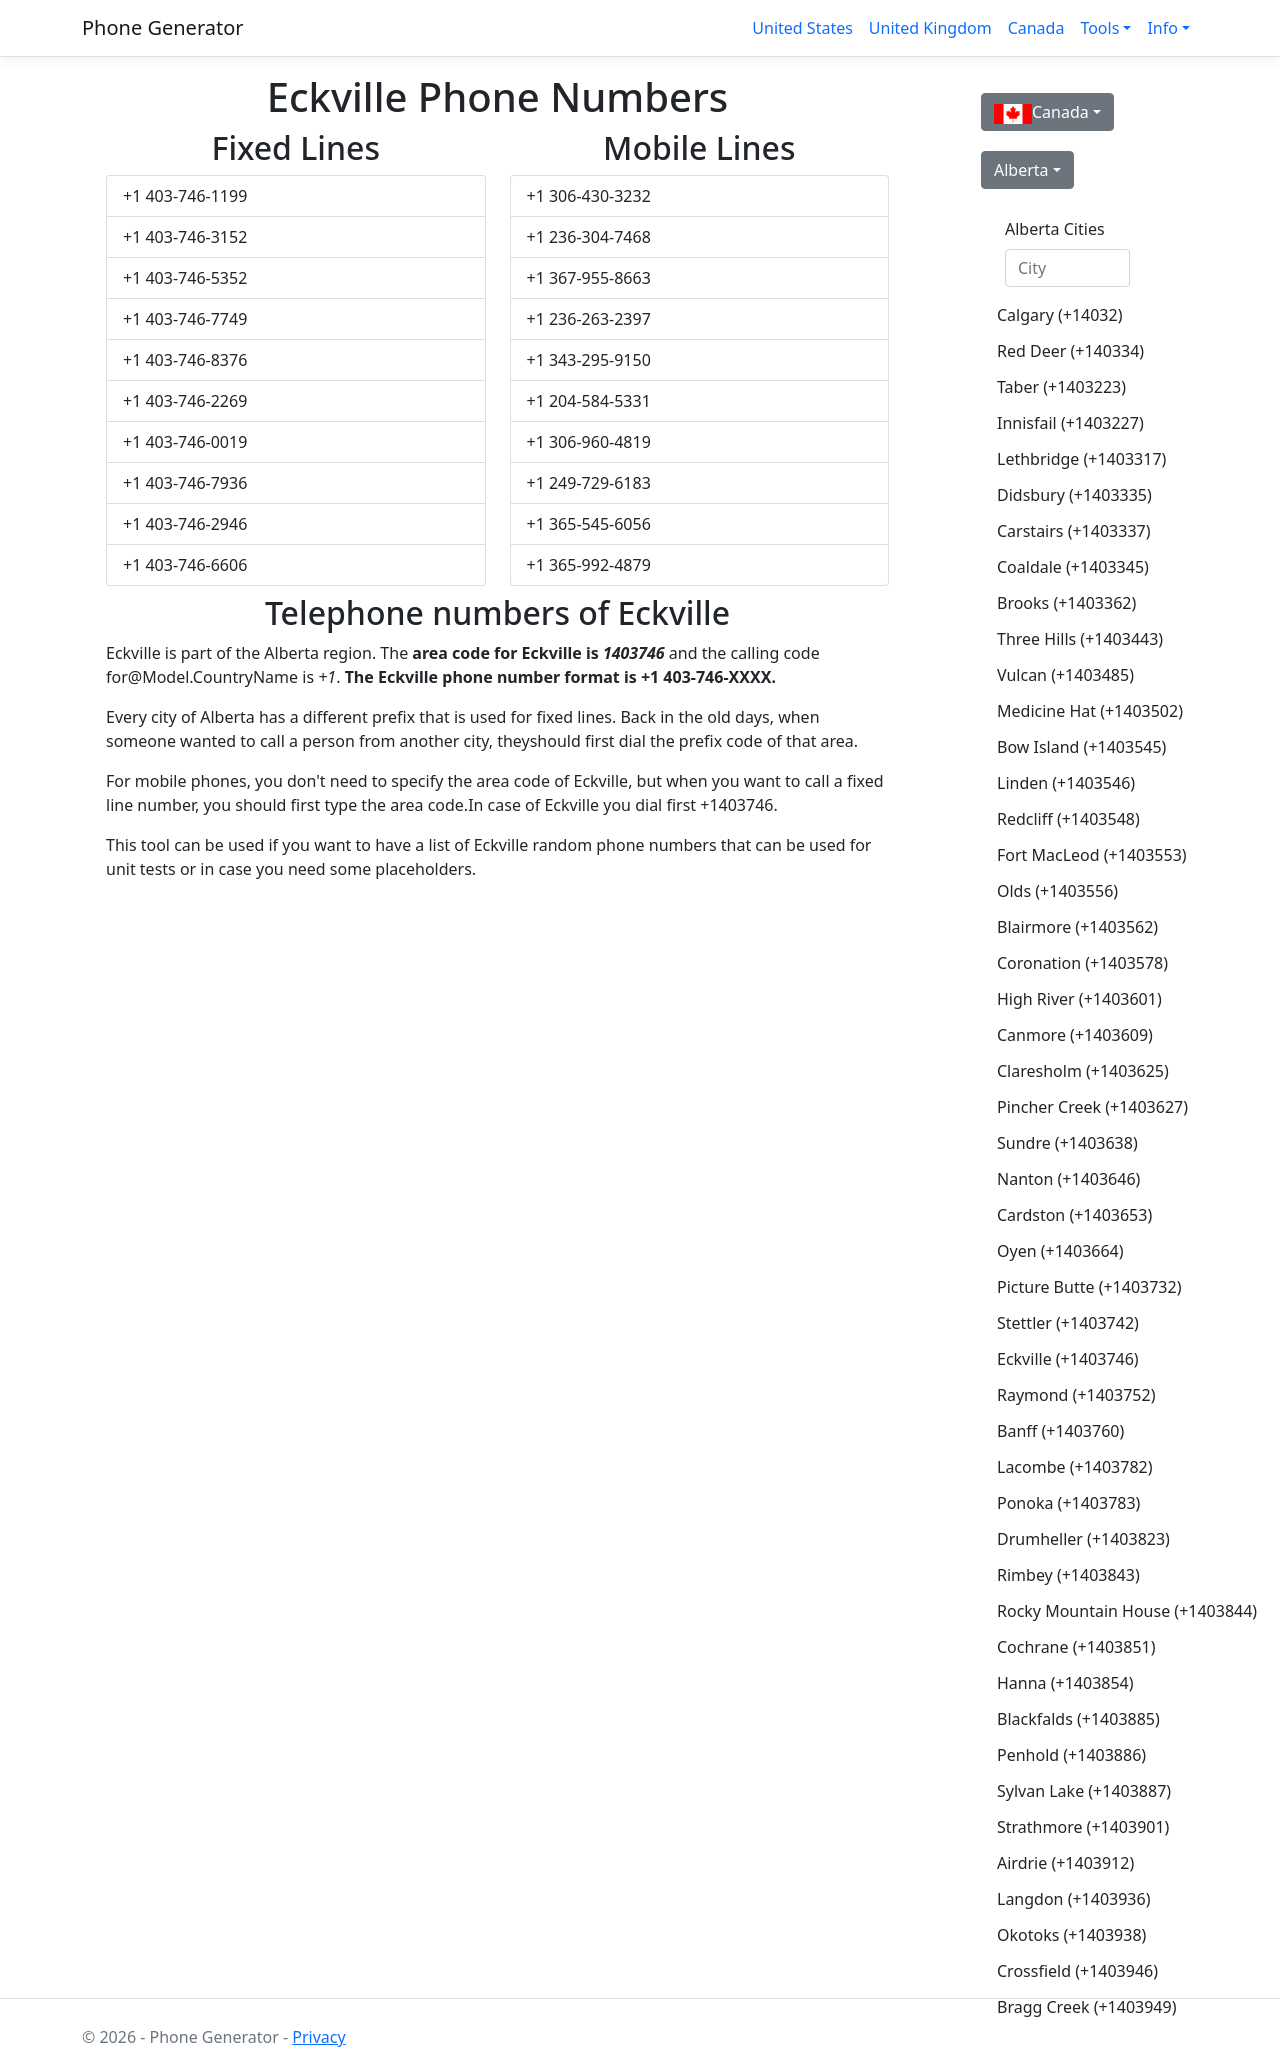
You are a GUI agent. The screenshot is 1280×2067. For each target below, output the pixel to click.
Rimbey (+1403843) (1068, 1575)
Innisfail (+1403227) (1070, 423)
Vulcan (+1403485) (1065, 675)
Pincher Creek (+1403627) (1075, 1107)
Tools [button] (1099, 28)
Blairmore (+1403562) (1075, 927)
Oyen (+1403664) (1060, 1251)
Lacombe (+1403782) (1075, 1467)
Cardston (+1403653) (1074, 1215)
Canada (1036, 28)
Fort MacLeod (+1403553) (1075, 855)
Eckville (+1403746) (1068, 1359)
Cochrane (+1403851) (1075, 1647)
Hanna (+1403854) (1065, 1683)
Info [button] (1162, 28)
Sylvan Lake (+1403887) (1075, 1791)
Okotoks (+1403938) (1071, 1935)
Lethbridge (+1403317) (1075, 459)
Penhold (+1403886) (1071, 1755)
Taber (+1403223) (1061, 387)
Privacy (318, 2037)
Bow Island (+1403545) (1075, 747)
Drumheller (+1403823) (1075, 1539)
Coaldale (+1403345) (1073, 567)
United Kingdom (930, 28)
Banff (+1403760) (1060, 1431)
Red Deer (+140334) (1070, 351)
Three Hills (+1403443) (1075, 639)
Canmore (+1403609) (1075, 1035)
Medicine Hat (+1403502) (1075, 711)
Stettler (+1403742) (1068, 1323)
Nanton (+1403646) (1068, 1179)
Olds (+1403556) (1057, 891)
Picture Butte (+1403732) (1075, 1287)
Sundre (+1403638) (1067, 1143)
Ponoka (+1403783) (1068, 1503)
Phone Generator (163, 27)
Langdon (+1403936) (1073, 1899)
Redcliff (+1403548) (1068, 819)
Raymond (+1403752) (1075, 1395)
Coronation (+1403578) (1075, 963)
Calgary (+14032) (1059, 315)
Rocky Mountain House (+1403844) (1075, 1611)
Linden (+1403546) (1066, 783)
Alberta (1021, 170)
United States (802, 28)
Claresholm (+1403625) (1075, 1071)
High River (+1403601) (1075, 999)
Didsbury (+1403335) (1074, 495)
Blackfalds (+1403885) (1075, 1719)
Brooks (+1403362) (1066, 603)
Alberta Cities (1055, 229)
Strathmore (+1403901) (1075, 1827)
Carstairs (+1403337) (1074, 531)
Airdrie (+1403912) (1065, 1863)
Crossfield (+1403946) (1075, 1971)
